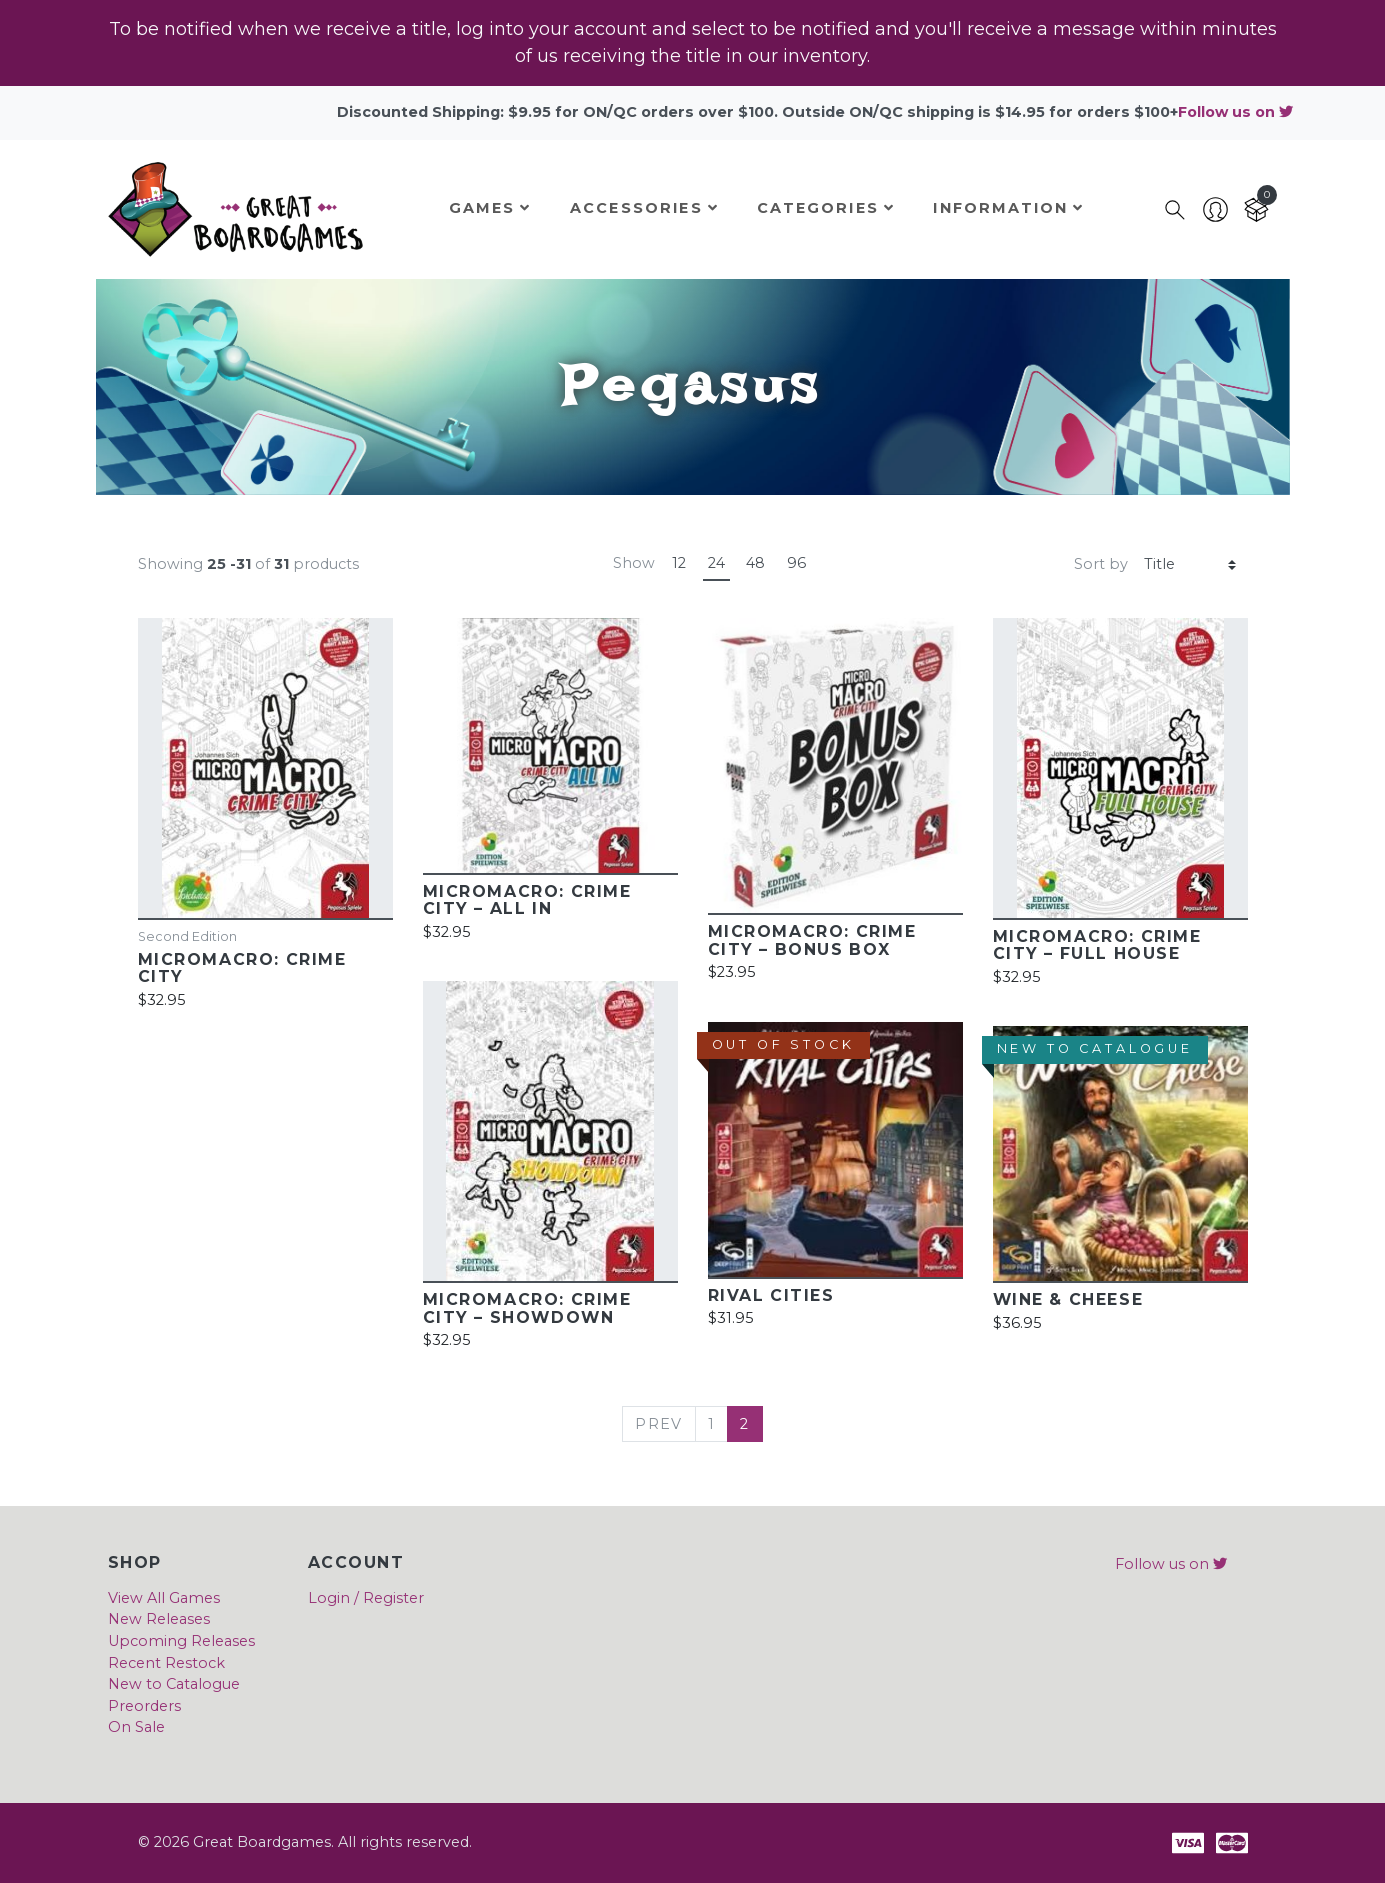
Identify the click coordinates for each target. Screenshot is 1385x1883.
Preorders (144, 1706)
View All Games (164, 1598)
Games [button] (490, 208)
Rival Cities (771, 1295)
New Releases (159, 1619)
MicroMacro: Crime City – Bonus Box (812, 940)
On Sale (136, 1727)
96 (796, 563)
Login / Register (366, 1598)
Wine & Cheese (1068, 1299)
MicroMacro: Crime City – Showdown (527, 1308)
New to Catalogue (174, 1684)
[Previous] (659, 1424)
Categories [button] (826, 208)
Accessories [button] (644, 208)
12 (679, 563)
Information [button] (1008, 208)
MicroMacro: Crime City (242, 968)
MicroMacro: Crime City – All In (527, 900)
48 (755, 563)
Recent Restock (166, 1663)
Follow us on (1235, 112)
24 (716, 563)
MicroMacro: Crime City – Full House (1097, 945)
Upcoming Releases (181, 1641)
